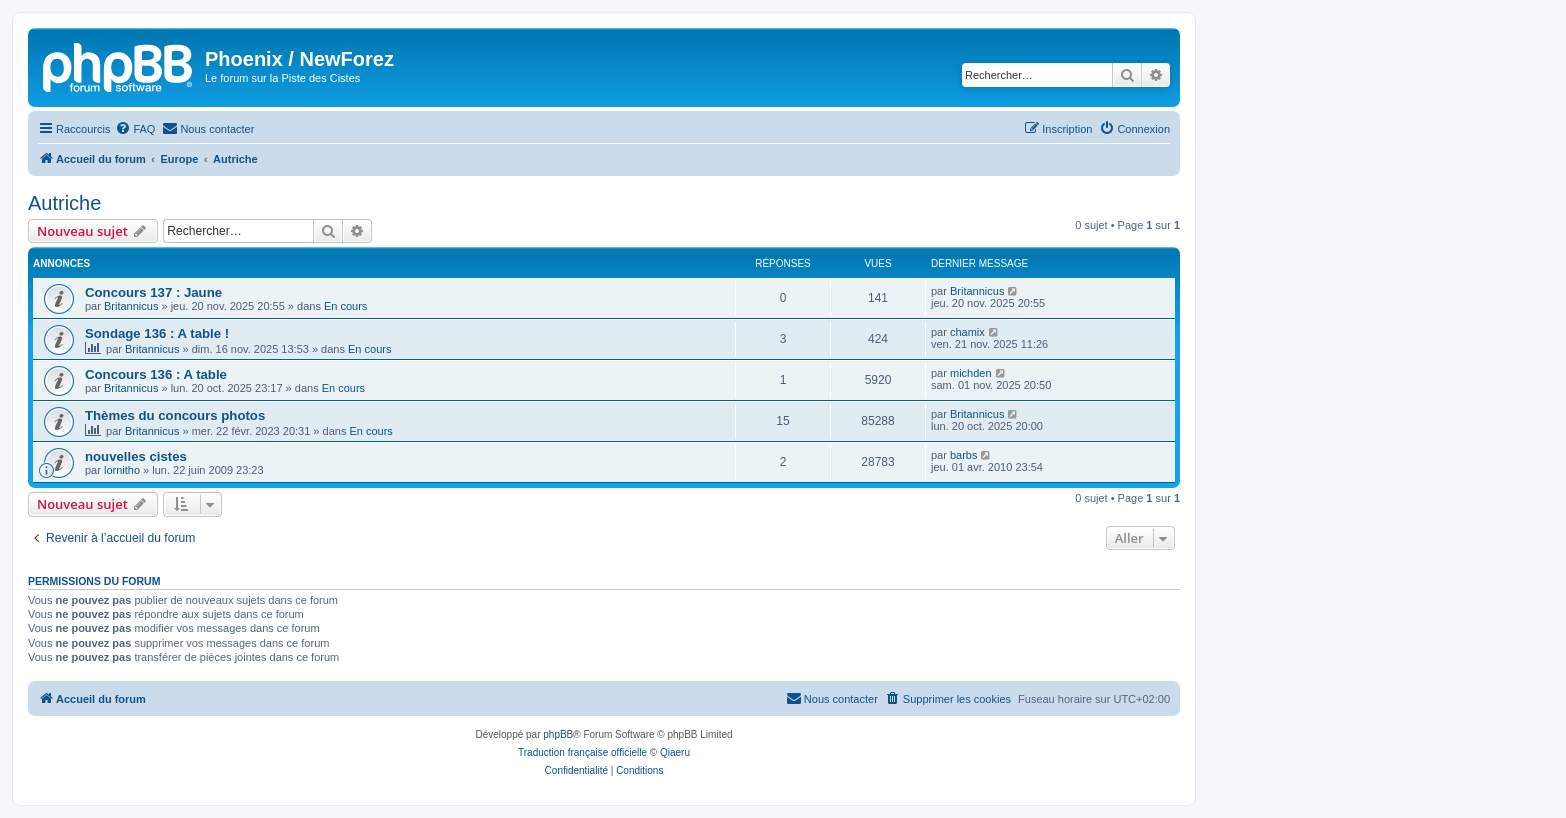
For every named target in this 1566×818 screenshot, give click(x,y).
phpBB (558, 734)
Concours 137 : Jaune (153, 292)
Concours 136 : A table (156, 374)
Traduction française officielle (582, 752)
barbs (964, 455)
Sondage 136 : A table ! (157, 333)
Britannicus (131, 306)
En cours (345, 306)
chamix (967, 332)
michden (971, 373)
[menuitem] (135, 129)
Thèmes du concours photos (175, 415)
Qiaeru (675, 752)
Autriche (64, 203)
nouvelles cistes (136, 456)
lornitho (122, 470)
